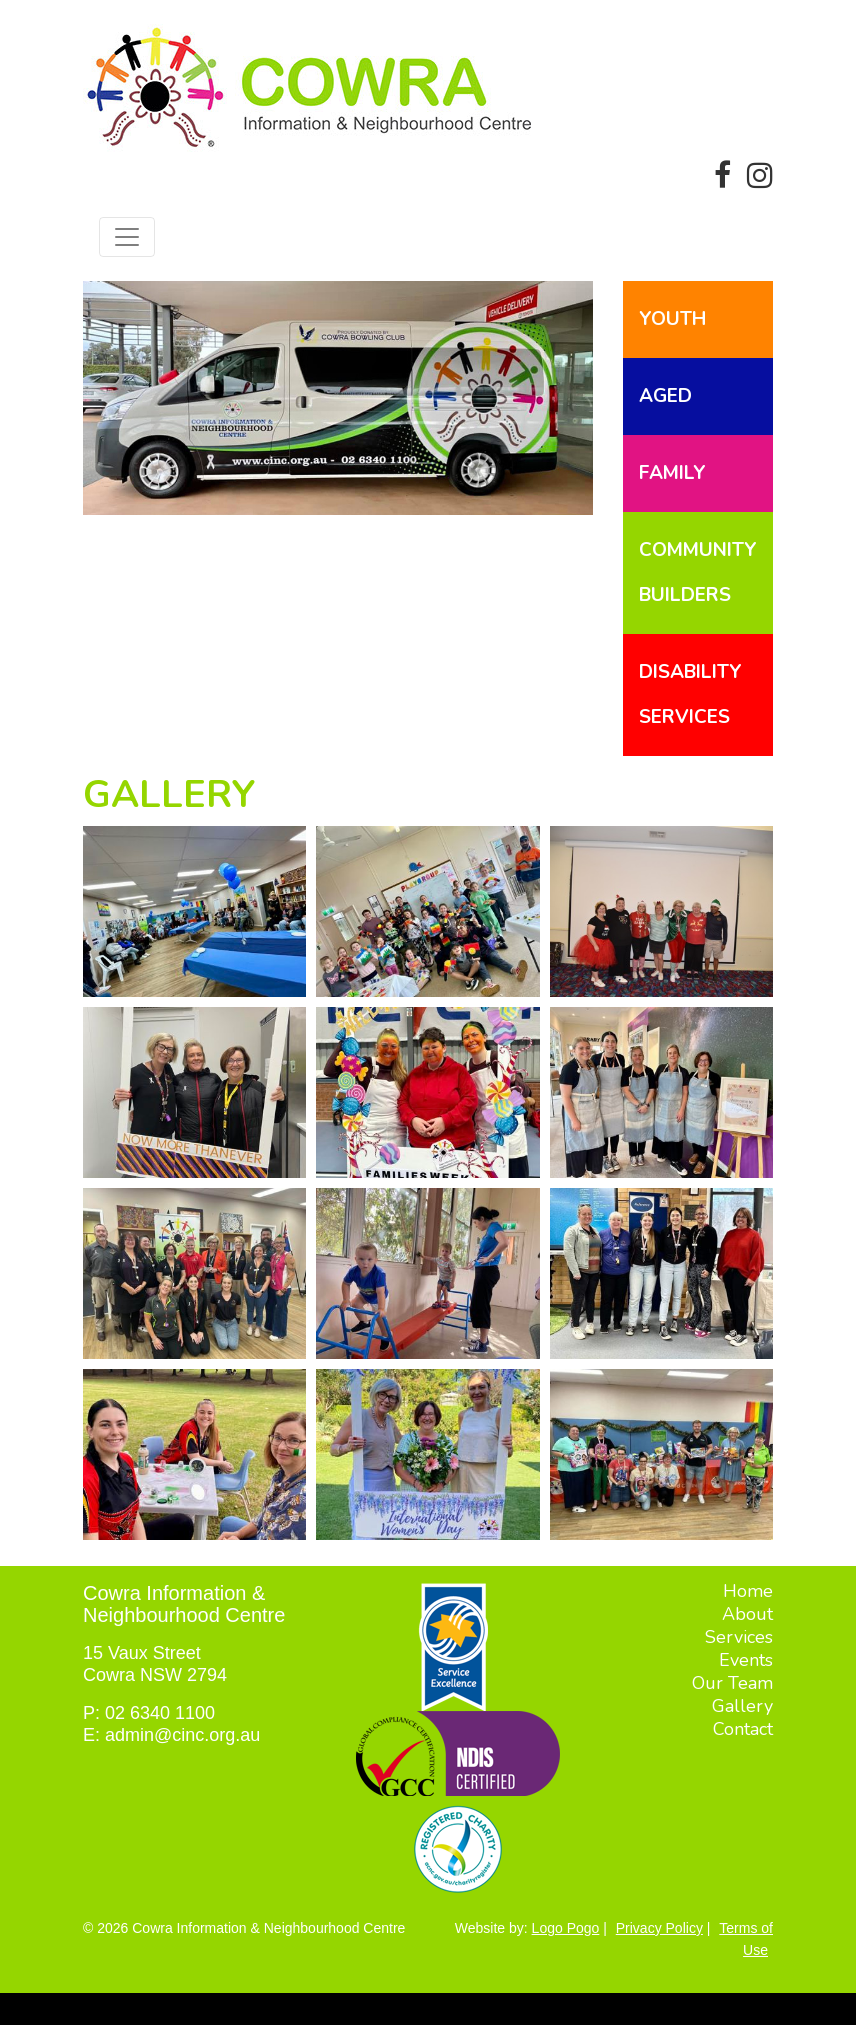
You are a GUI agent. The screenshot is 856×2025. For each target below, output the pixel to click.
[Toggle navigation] (127, 237)
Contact (743, 1729)
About (747, 1614)
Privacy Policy (659, 1928)
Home (748, 1591)
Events (746, 1660)
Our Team (732, 1683)
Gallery (742, 1706)
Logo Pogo (566, 1928)
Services (739, 1637)
